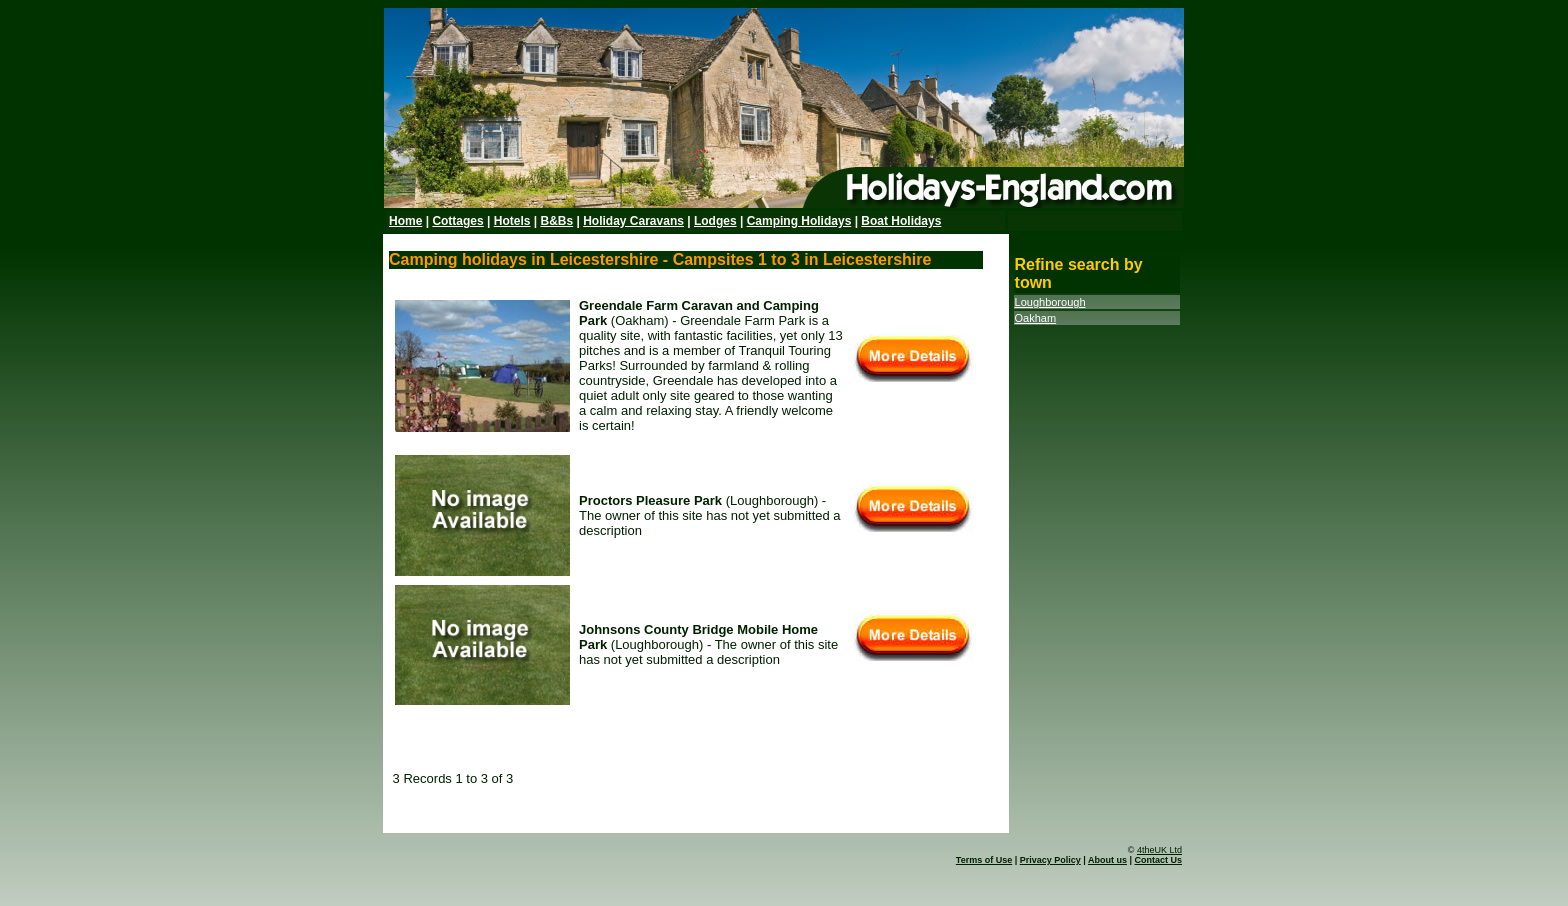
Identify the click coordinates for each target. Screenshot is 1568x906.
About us (1107, 860)
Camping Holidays (799, 221)
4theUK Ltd (1159, 850)
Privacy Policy (1050, 860)
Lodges (715, 221)
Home (405, 221)
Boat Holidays (901, 221)
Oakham (1036, 318)
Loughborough (1050, 302)
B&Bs (556, 221)
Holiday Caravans (633, 221)
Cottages (457, 221)
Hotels (512, 221)
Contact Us (1158, 860)
